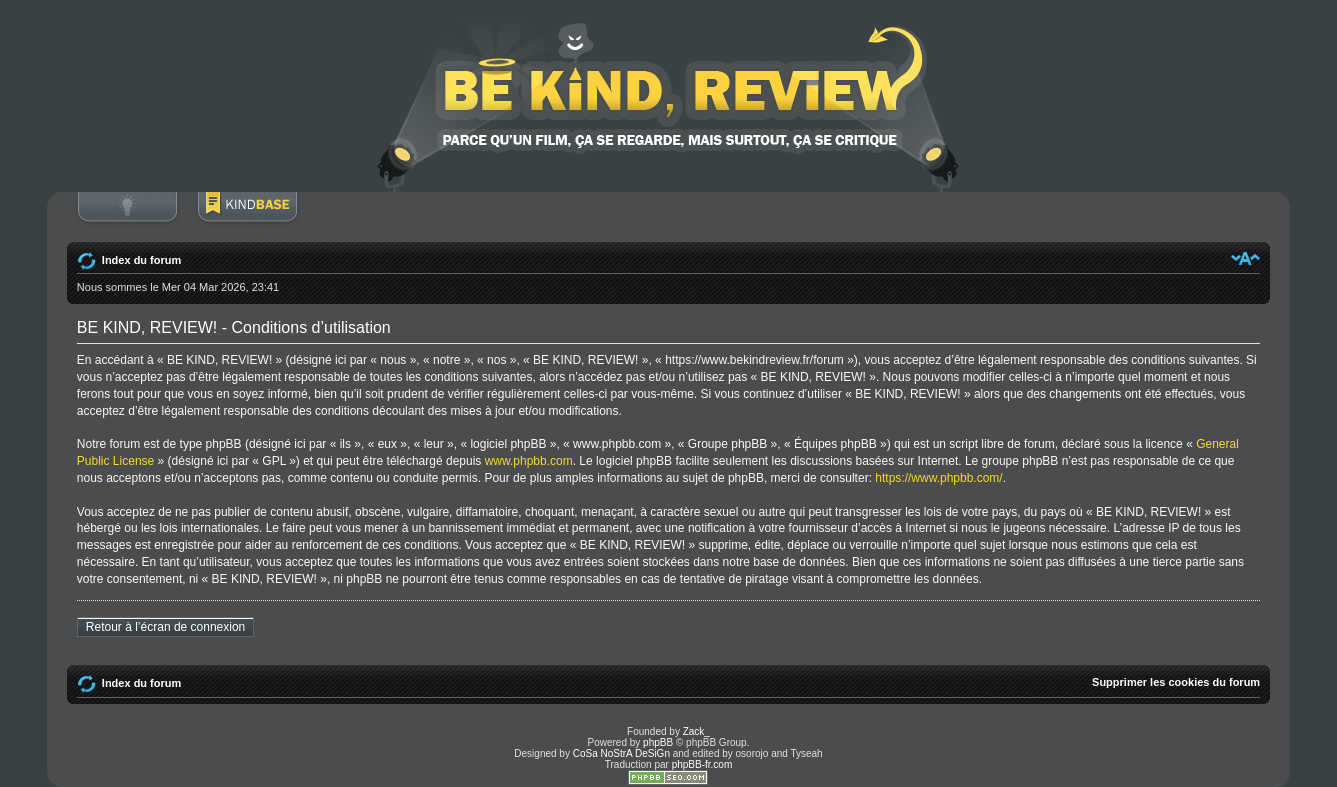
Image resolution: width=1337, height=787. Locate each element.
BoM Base (247, 217)
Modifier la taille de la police (1245, 258)
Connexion (127, 217)
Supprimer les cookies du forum (1176, 682)
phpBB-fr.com (702, 764)
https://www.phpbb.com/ (938, 478)
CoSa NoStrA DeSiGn (621, 753)
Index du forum (141, 260)
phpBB (658, 742)
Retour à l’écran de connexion (165, 627)
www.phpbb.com (529, 461)
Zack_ (696, 731)
